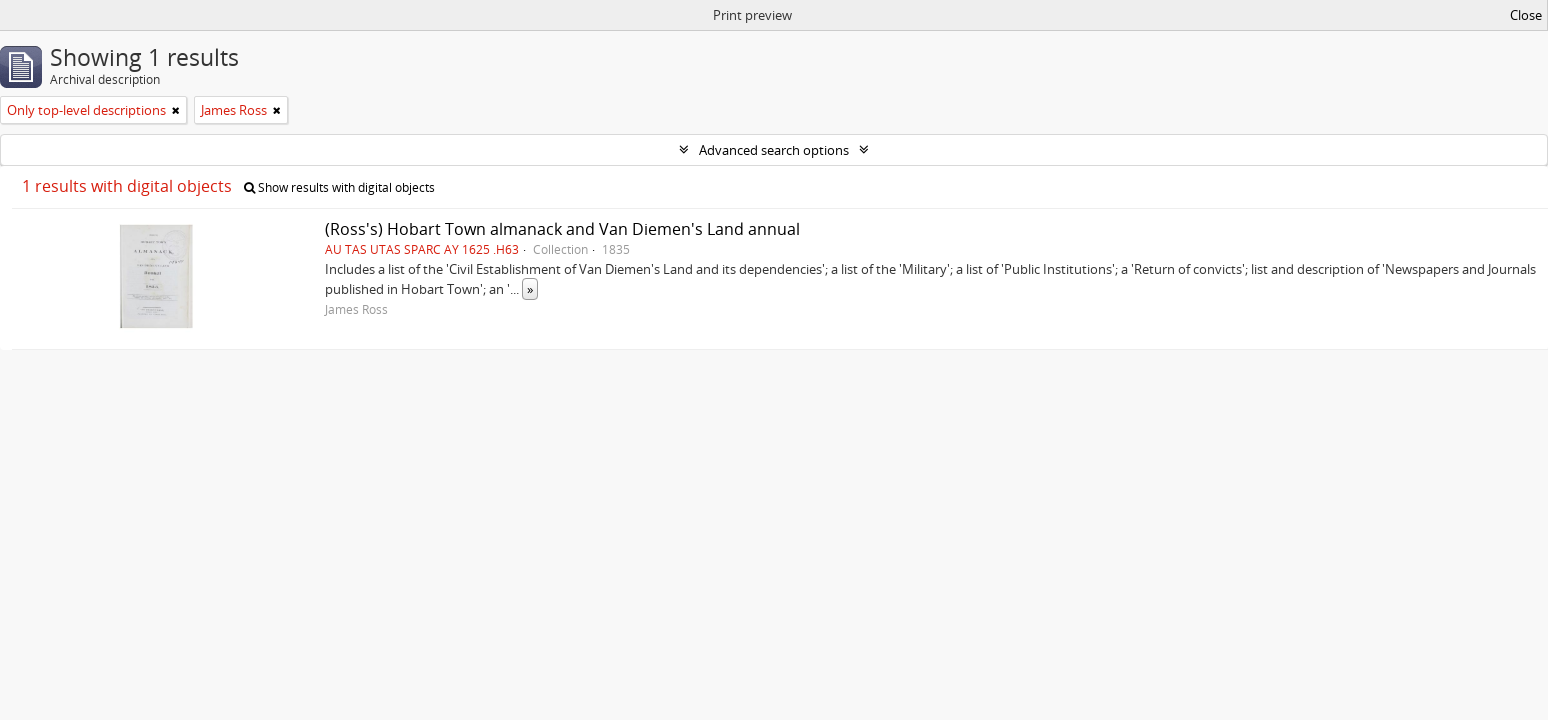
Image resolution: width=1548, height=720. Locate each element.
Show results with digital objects (339, 187)
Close (1526, 15)
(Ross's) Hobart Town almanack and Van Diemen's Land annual (562, 229)
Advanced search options (774, 150)
